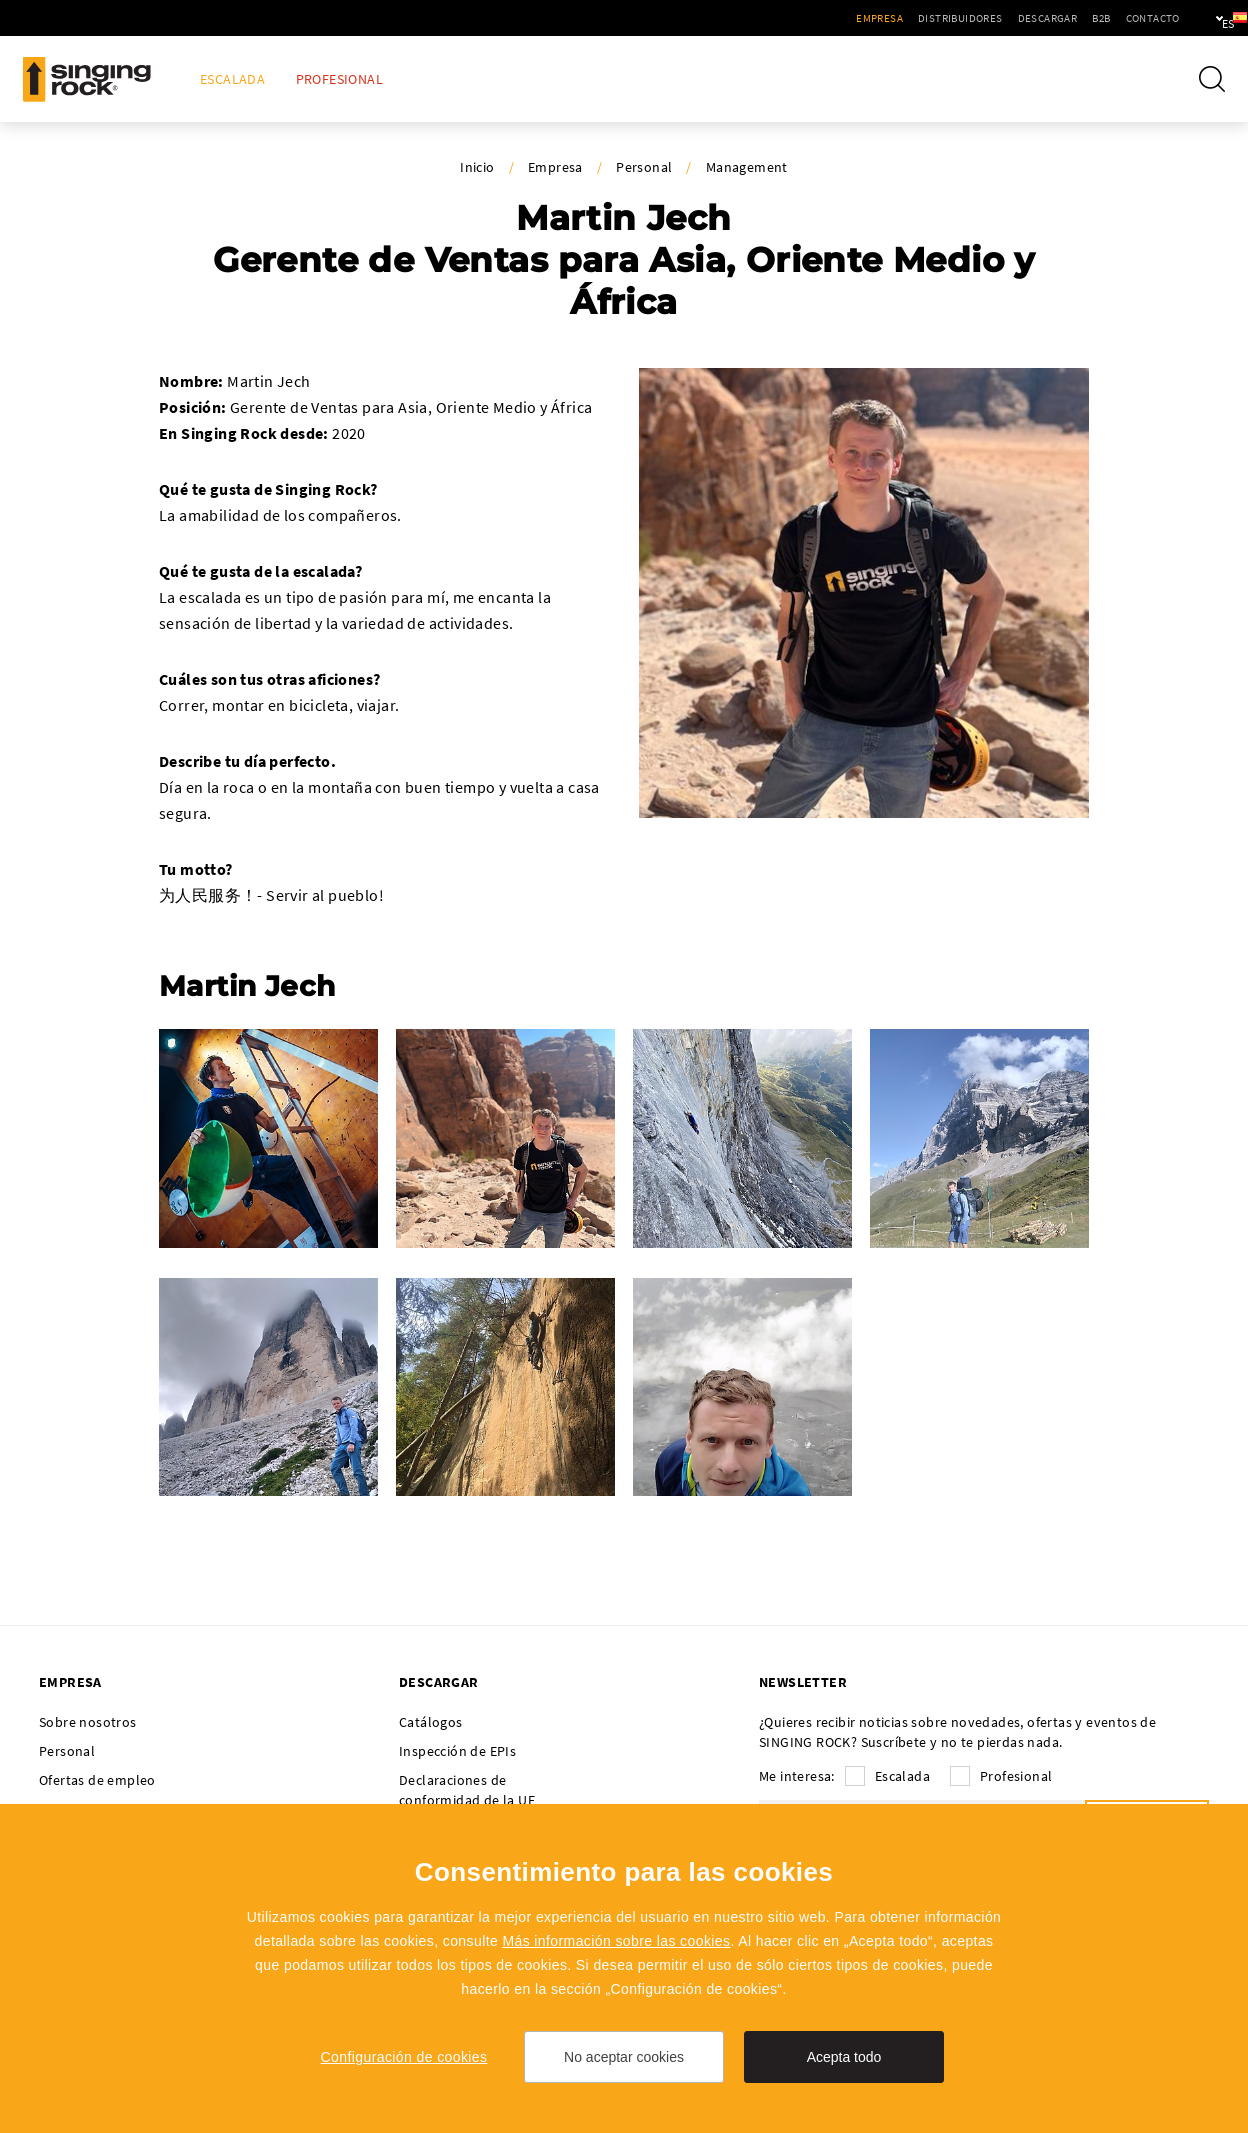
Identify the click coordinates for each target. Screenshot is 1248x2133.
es (1199, 18)
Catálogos (431, 1722)
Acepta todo (844, 2057)
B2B (1040, 18)
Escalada (232, 79)
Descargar (986, 18)
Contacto (1091, 18)
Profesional (339, 79)
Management (747, 167)
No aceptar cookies (624, 2057)
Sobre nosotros (88, 1722)
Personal (644, 167)
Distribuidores (899, 18)
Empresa (818, 18)
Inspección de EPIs (457, 1751)
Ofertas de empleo (97, 1780)
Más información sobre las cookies (616, 1941)
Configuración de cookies (404, 2057)
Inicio (477, 167)
